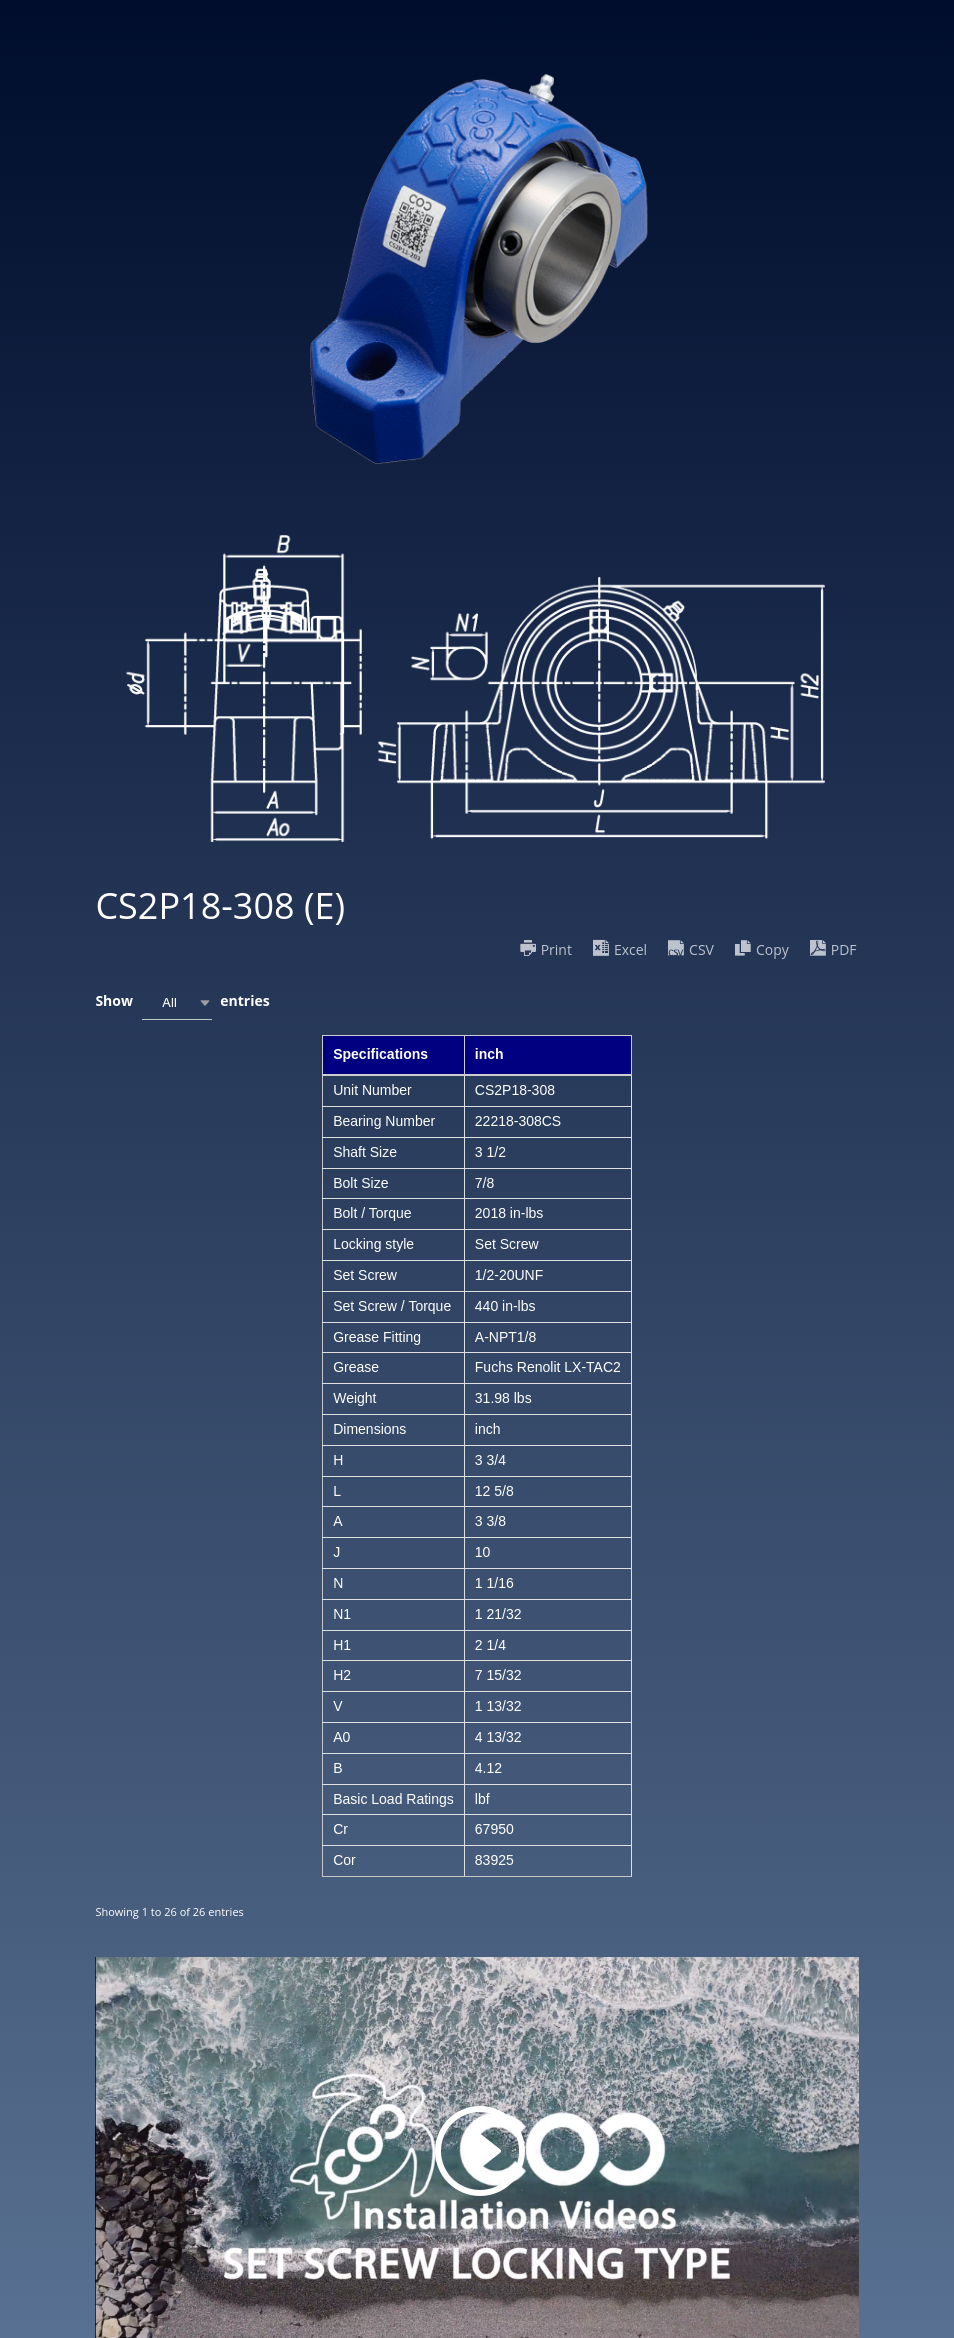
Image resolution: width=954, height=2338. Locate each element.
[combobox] (177, 1002)
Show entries (182, 1002)
